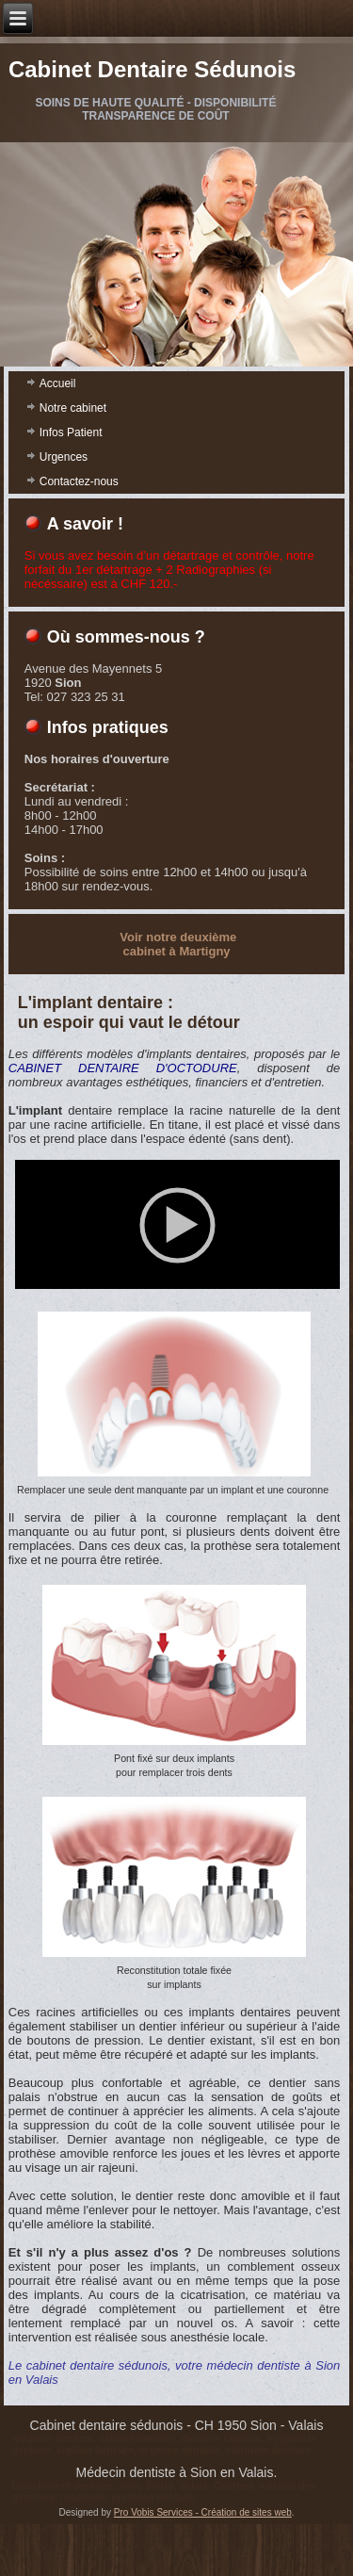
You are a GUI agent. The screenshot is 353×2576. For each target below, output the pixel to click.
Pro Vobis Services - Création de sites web (203, 2564)
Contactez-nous (79, 481)
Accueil (58, 383)
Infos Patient (71, 432)
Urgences (64, 457)
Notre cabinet (73, 408)
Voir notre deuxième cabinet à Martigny (178, 944)
